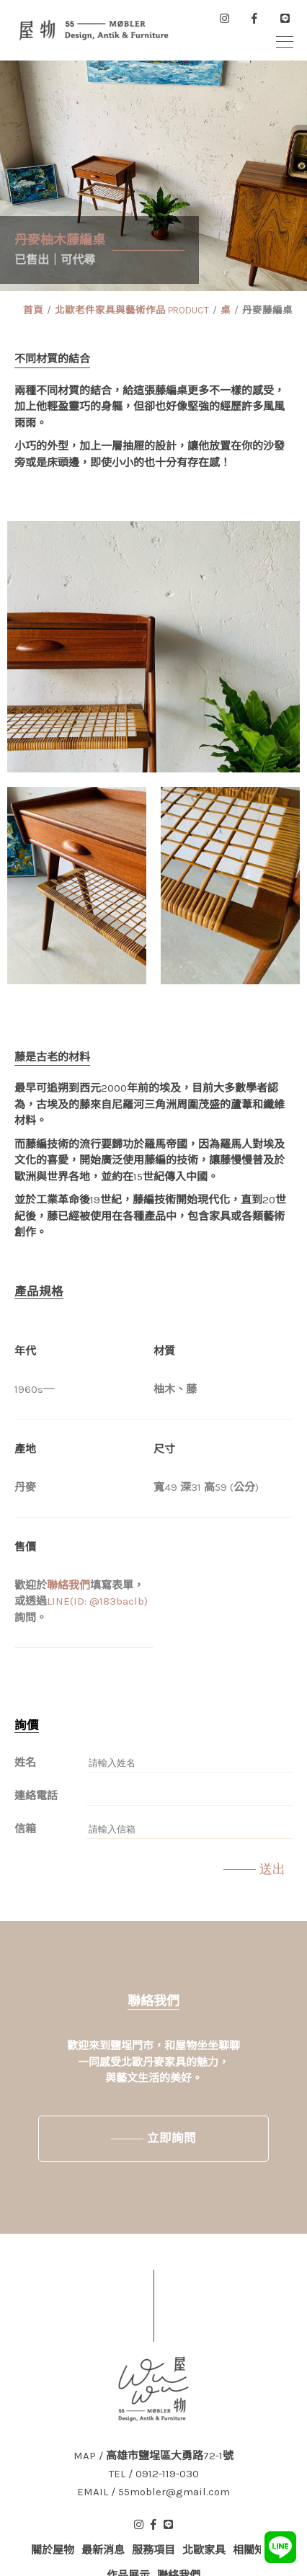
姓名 (25, 1762)
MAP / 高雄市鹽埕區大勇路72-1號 (153, 2456)
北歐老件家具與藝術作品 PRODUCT (132, 310)
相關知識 (254, 2550)
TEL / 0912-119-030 (154, 2474)
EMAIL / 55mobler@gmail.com (153, 2492)
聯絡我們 (68, 1585)
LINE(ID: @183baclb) (97, 1601)
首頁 (33, 310)
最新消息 (103, 2550)
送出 (272, 1869)
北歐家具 (204, 2550)
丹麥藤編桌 (267, 310)
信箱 (25, 1828)
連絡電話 (36, 1795)
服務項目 (153, 2550)
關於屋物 (52, 2550)
